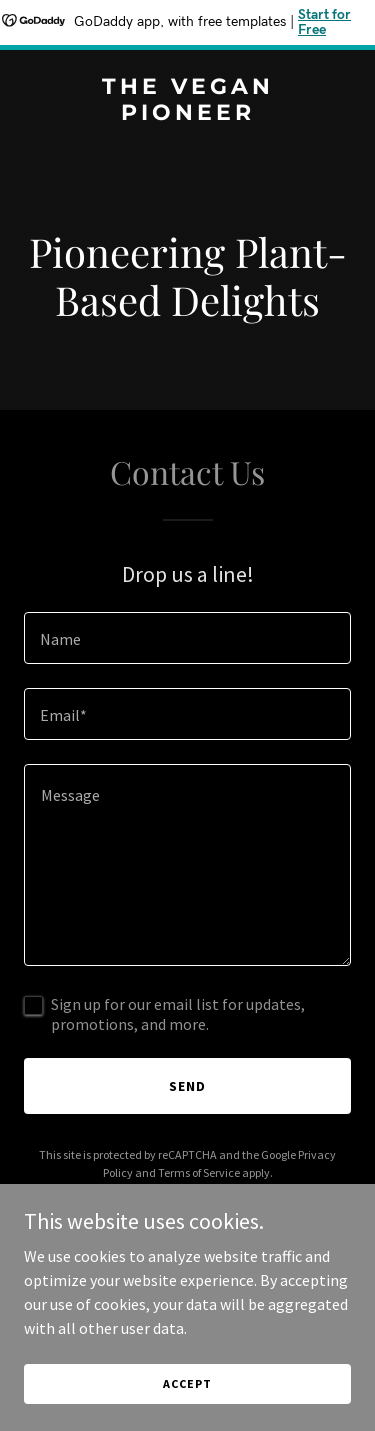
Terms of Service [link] (199, 1172)
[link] (187, 114)
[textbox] (187, 638)
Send (187, 1086)
